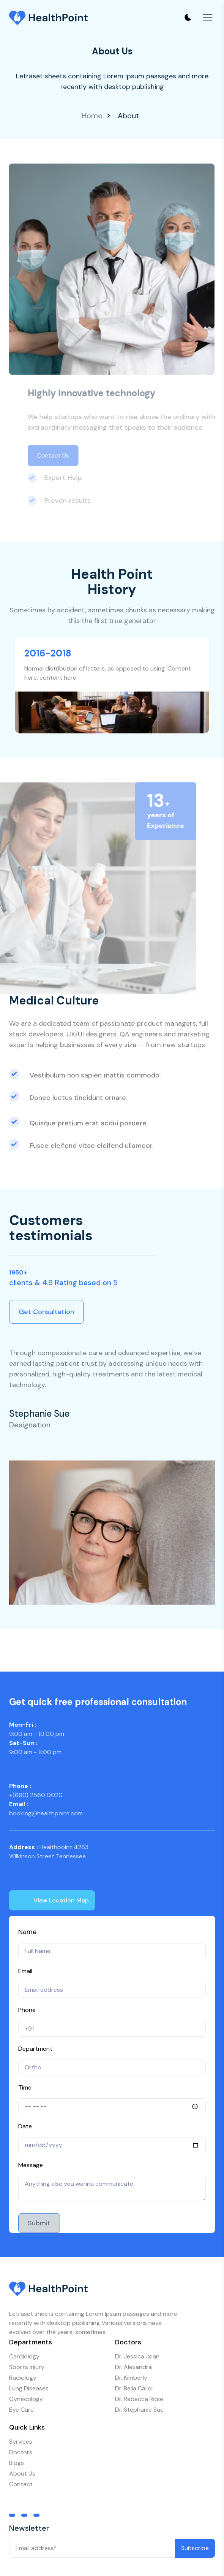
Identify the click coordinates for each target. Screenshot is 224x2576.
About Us (22, 2473)
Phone (27, 2010)
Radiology (22, 2378)
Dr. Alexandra (133, 2367)
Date (25, 2126)
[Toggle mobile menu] (207, 17)
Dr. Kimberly (131, 2378)
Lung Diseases (29, 2388)
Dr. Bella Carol (134, 2388)
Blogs (16, 2463)
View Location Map (49, 1901)
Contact (21, 2484)
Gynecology (26, 2399)
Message (30, 2165)
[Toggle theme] (187, 18)
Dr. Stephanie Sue (139, 2410)
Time (25, 2087)
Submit (39, 2223)
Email (25, 1971)
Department (35, 2049)
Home (92, 116)
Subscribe (195, 2548)
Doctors (20, 2452)
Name (27, 1931)
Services (20, 2442)
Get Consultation (46, 1311)
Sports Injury (26, 2367)
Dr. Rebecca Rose (139, 2399)
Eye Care (21, 2410)
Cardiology (24, 2356)
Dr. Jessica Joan (137, 2356)
